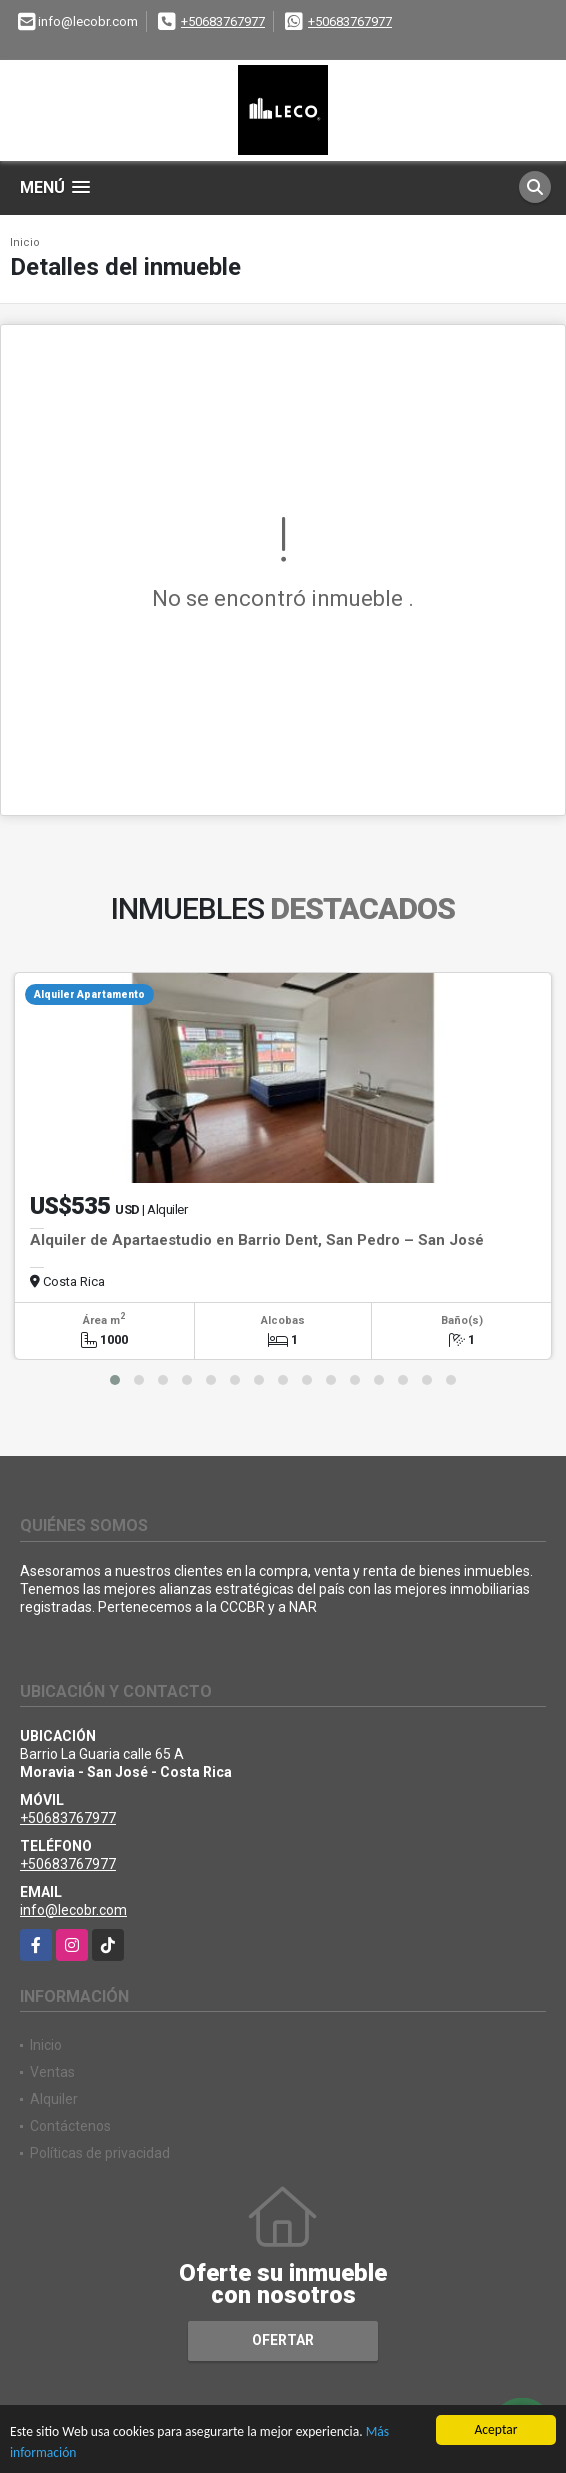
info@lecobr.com (73, 1910)
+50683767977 (223, 21)
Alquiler (54, 2099)
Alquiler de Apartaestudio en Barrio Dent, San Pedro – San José (257, 1240)
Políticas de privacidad (100, 2153)
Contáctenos (70, 2126)
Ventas (52, 2072)
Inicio (25, 242)
